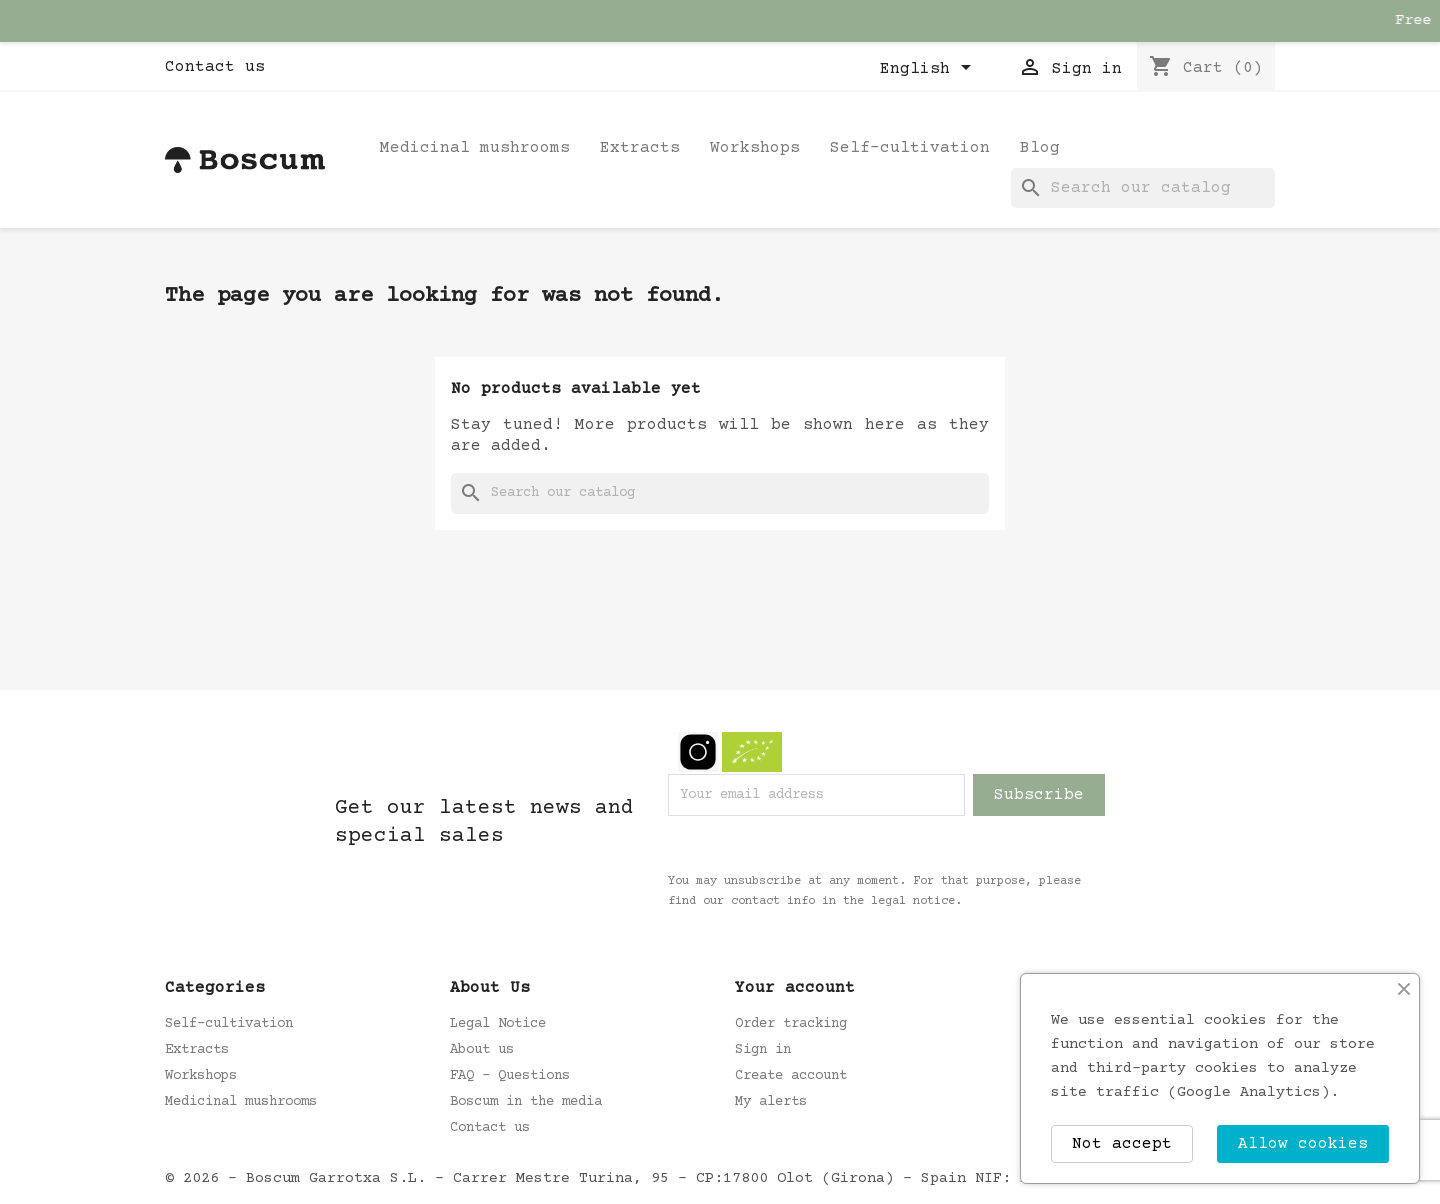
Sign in (763, 1050)
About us (482, 1050)
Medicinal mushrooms (475, 148)
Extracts (640, 148)
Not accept (1122, 1144)
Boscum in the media (526, 1102)
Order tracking (791, 1024)
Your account (795, 988)
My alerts (771, 1102)
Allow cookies (1303, 1144)
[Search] (1143, 188)
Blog (1040, 148)
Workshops (755, 148)
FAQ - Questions (510, 1076)
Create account (791, 1076)
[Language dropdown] (929, 69)
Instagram (698, 752)
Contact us (215, 67)
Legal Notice (498, 1024)
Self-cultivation (910, 148)
